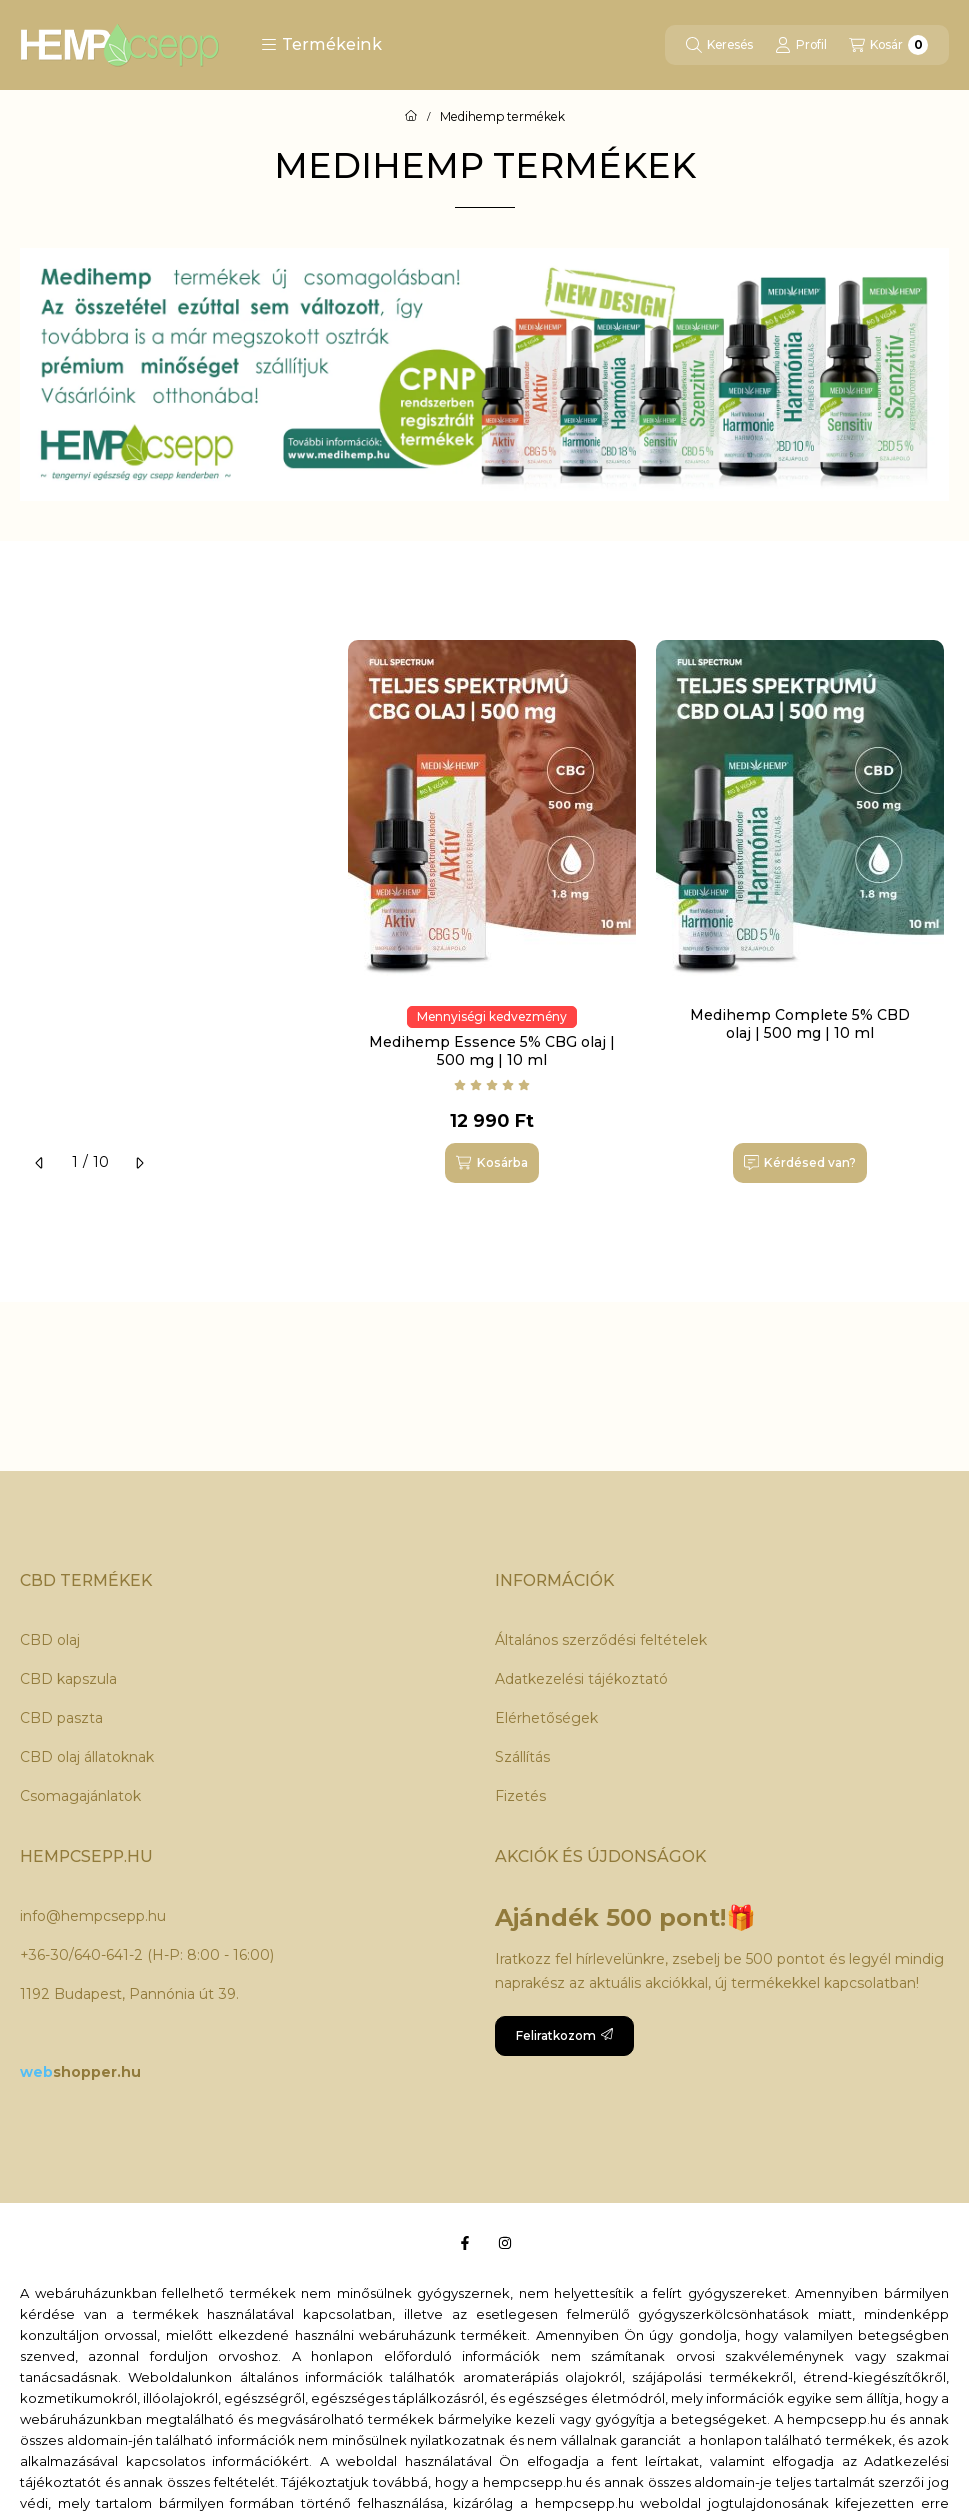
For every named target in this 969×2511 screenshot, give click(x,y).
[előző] (40, 1163)
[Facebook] (465, 2243)
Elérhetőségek (546, 1718)
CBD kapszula (68, 1679)
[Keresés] (719, 45)
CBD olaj (50, 1640)
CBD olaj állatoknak (87, 1757)
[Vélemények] (492, 1085)
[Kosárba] (491, 1163)
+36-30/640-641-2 (81, 1955)
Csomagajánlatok (80, 1796)
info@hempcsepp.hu (93, 1916)
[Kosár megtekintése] (888, 45)
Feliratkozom (564, 2035)
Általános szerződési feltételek (601, 1640)
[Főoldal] (411, 117)
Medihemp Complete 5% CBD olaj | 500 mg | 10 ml (800, 1024)
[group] (648, 921)
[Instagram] (505, 2243)
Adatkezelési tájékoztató (581, 1679)
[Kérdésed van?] (800, 1163)
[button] (321, 45)
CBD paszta (61, 1718)
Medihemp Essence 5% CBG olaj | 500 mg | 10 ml (492, 1051)
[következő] (139, 1163)
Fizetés (520, 1796)
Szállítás (522, 1757)
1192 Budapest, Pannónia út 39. (129, 1994)
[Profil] (801, 45)
